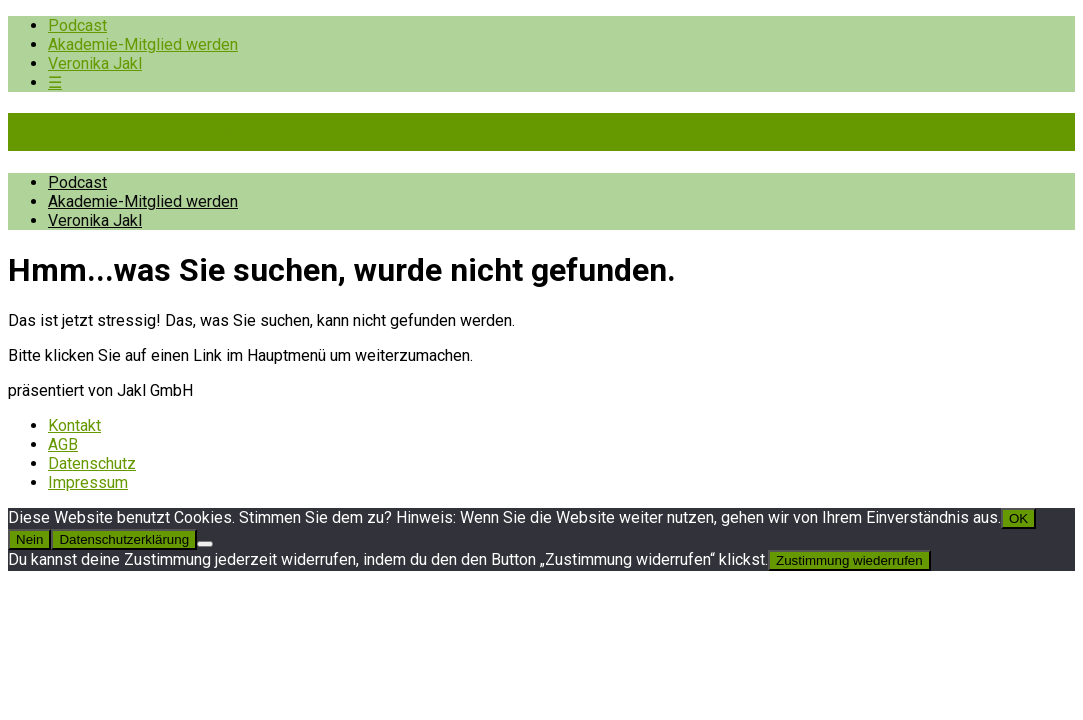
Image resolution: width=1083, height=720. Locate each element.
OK (1018, 518)
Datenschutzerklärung (124, 539)
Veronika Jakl (95, 63)
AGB (63, 444)
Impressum (88, 482)
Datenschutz (92, 463)
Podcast (77, 25)
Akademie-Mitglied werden (143, 44)
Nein (29, 539)
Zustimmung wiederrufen (849, 560)
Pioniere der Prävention (178, 132)
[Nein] (205, 544)
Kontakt (74, 425)
